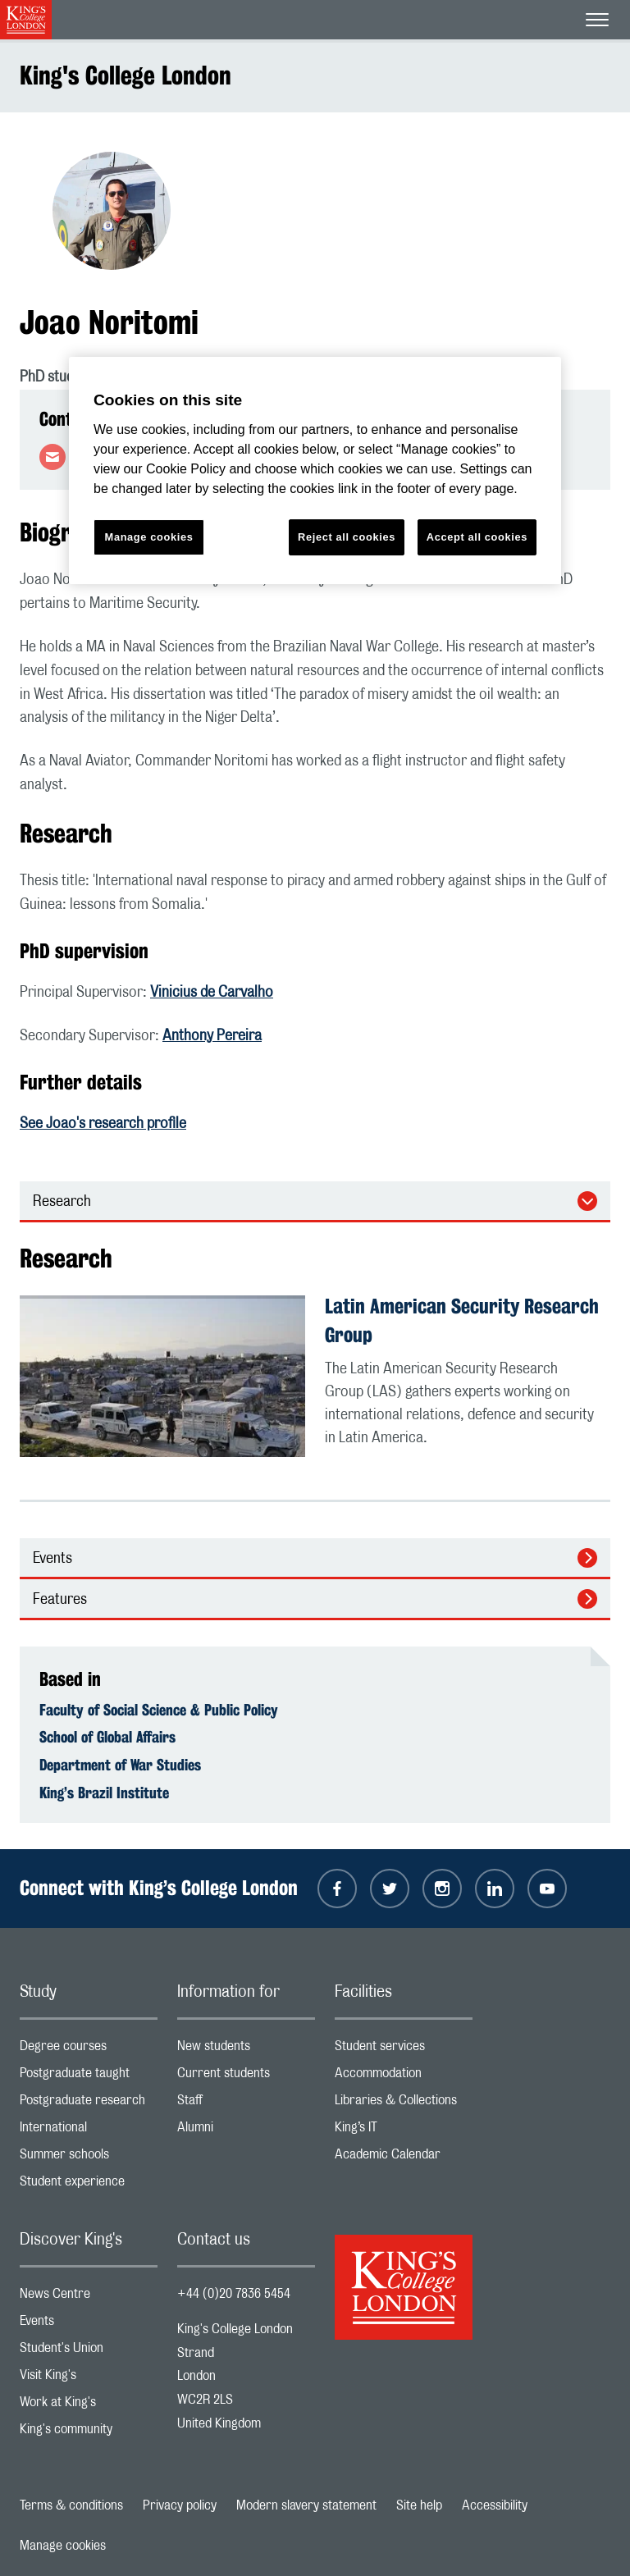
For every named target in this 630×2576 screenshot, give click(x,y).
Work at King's (89, 2406)
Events (52, 1558)
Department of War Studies (120, 1764)
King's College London (125, 75)
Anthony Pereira (212, 1036)
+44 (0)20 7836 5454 (233, 2293)
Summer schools (89, 2158)
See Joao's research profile (103, 1124)
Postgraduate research (89, 2104)
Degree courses (89, 2049)
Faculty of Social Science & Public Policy (158, 1709)
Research (62, 1201)
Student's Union (89, 2351)
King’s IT (403, 2131)
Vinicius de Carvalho (211, 992)
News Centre (89, 2297)
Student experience (89, 2185)
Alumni (246, 2131)
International (89, 2131)
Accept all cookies (477, 537)
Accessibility (494, 2505)
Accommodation (403, 2077)
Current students (246, 2077)
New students (246, 2049)
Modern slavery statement (306, 2505)
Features (60, 1599)
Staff (246, 2104)
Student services (403, 2049)
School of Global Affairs (107, 1736)
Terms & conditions (71, 2505)
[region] (315, 470)
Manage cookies (63, 2545)
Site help (419, 2505)
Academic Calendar (403, 2158)
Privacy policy (180, 2505)
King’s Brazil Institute (104, 1792)
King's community (89, 2433)
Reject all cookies (346, 537)
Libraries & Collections (403, 2104)
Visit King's (89, 2378)
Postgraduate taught (89, 2077)
